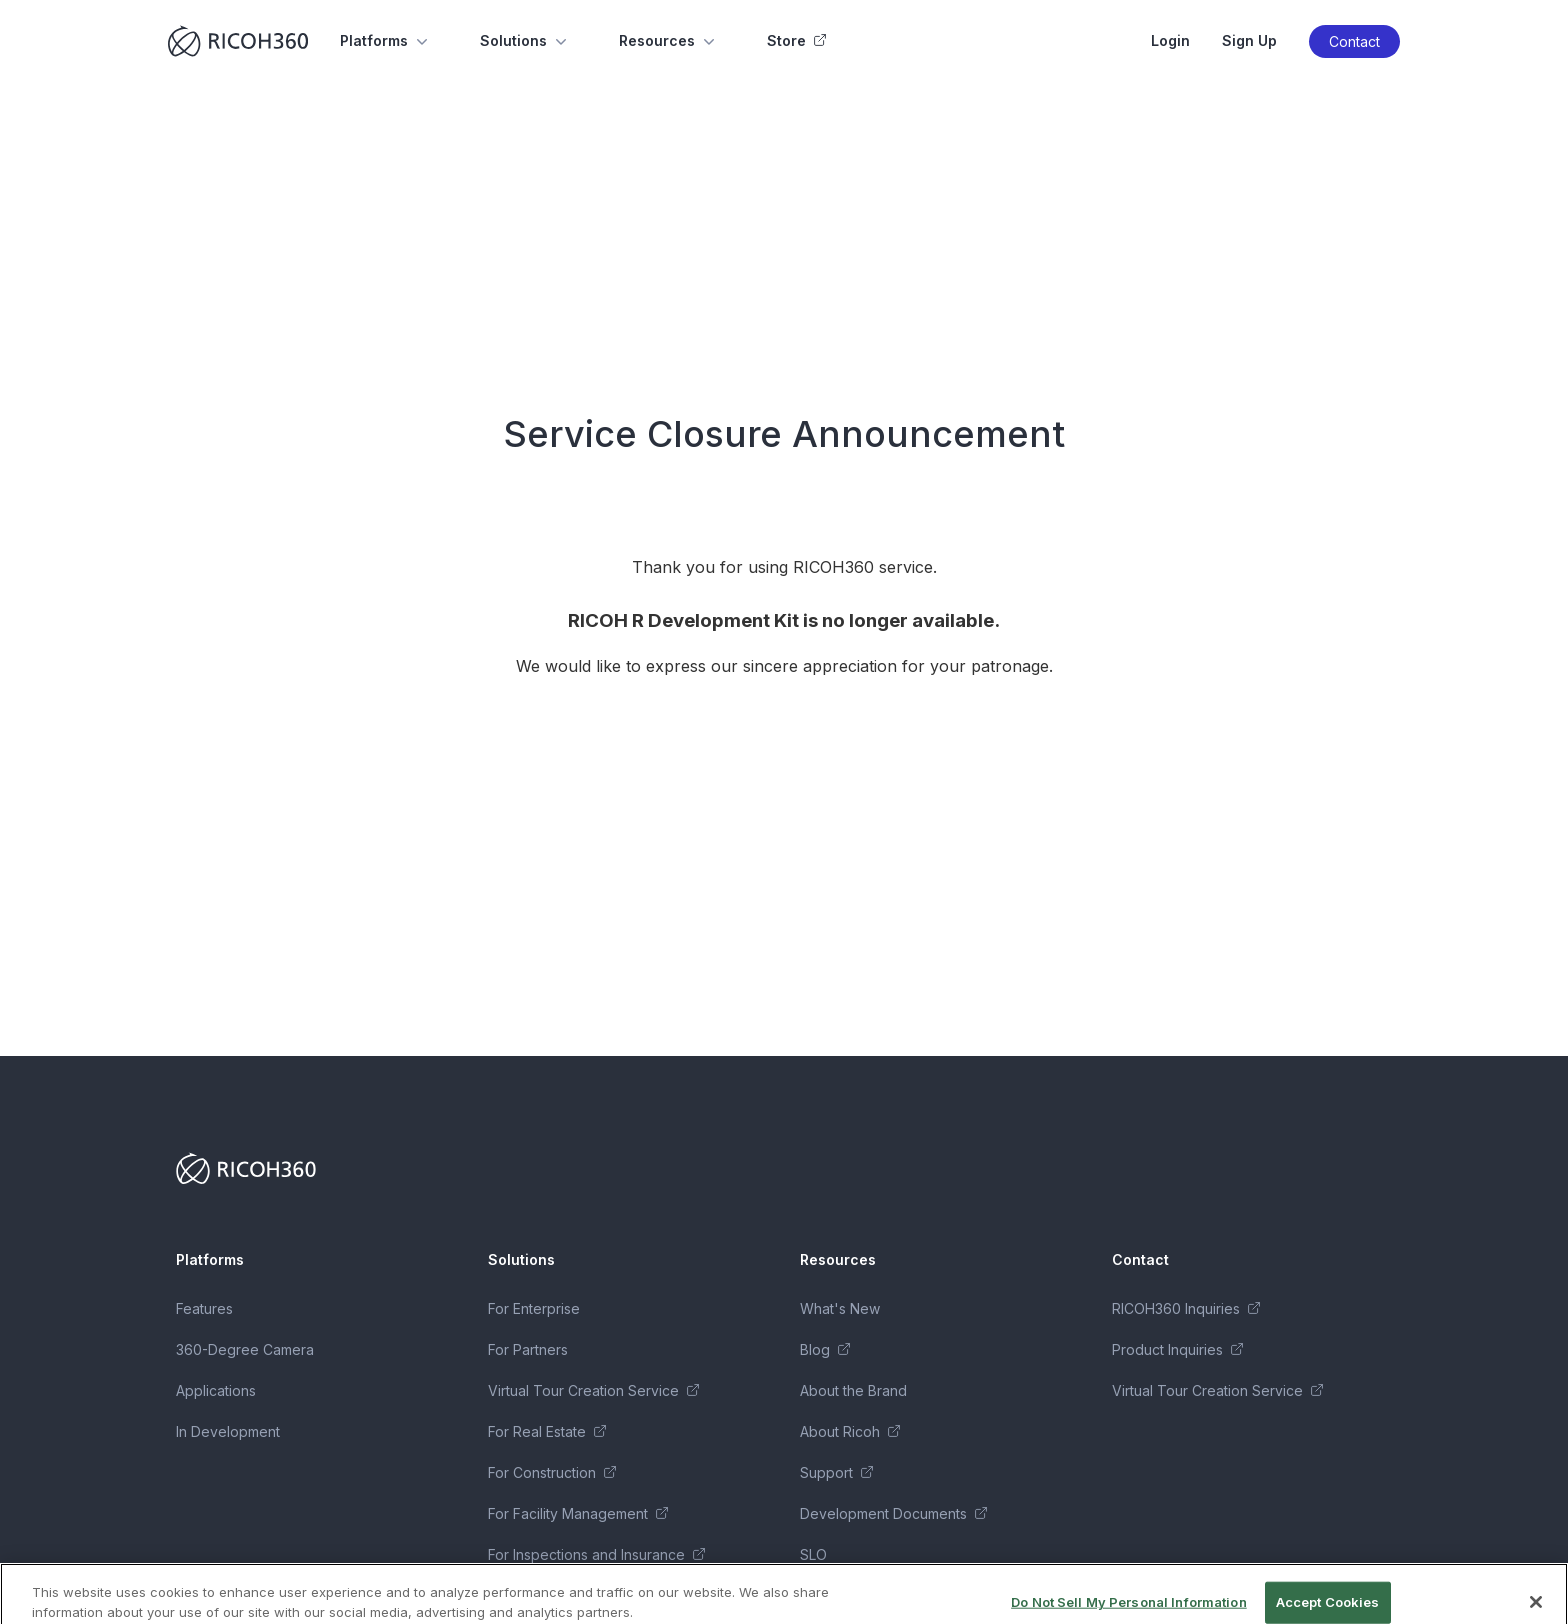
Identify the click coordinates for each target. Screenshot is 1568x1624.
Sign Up (1249, 40)
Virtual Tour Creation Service (593, 1390)
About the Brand (853, 1390)
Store (796, 40)
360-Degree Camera (245, 1349)
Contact (1354, 41)
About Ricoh (850, 1431)
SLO (813, 1554)
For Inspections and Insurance (596, 1554)
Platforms (386, 41)
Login (1170, 40)
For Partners (528, 1349)
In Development (228, 1431)
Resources (669, 41)
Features (204, 1308)
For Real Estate (547, 1431)
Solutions (525, 41)
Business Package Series (571, 1595)
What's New (840, 1308)
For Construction (552, 1472)
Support (836, 1472)
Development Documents (893, 1513)
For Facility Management (578, 1513)
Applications (216, 1390)
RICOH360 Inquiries (1186, 1308)
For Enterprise (534, 1308)
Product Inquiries (1177, 1349)
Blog (825, 1349)
